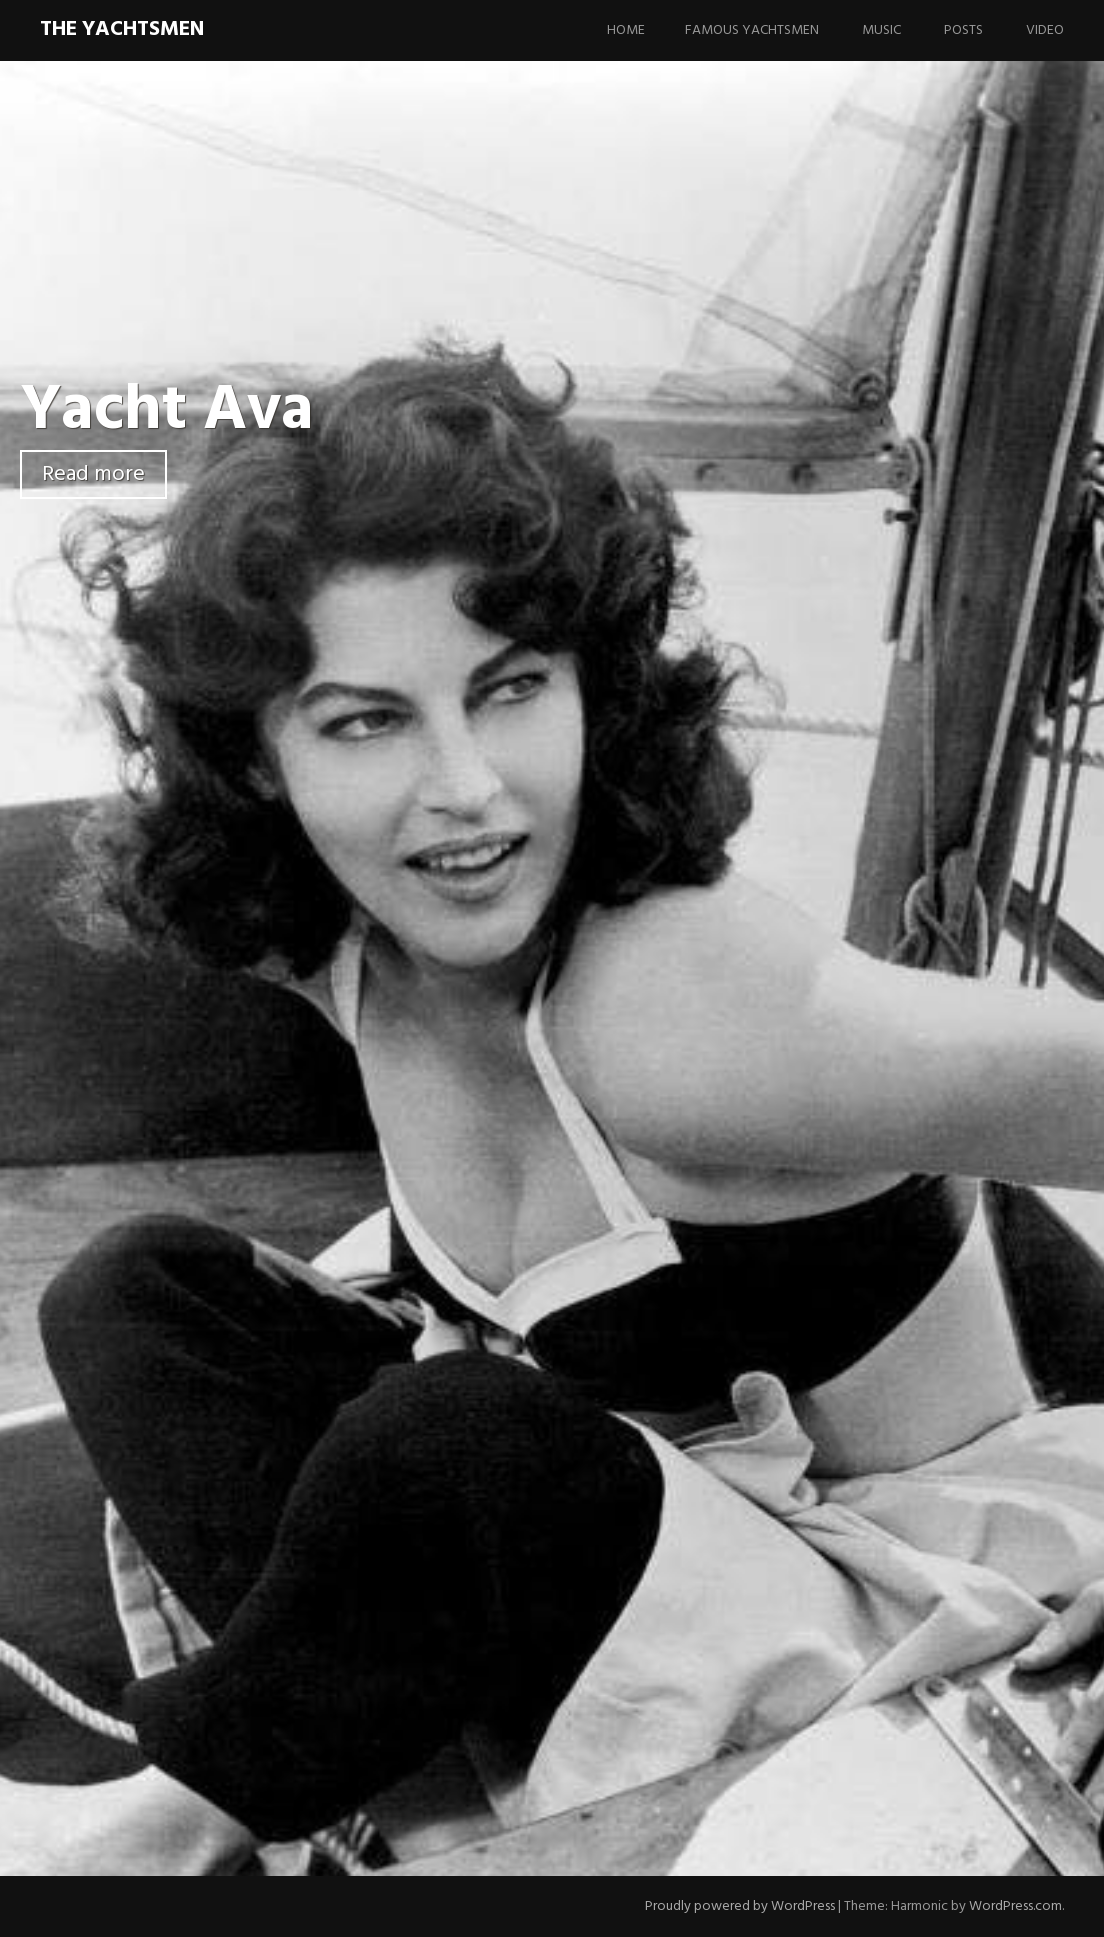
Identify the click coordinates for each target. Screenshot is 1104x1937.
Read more (93, 474)
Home (626, 30)
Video (1045, 30)
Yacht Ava (167, 411)
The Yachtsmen (122, 29)
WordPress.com (1015, 1906)
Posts (963, 30)
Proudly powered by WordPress (740, 1906)
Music (881, 30)
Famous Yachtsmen (752, 30)
